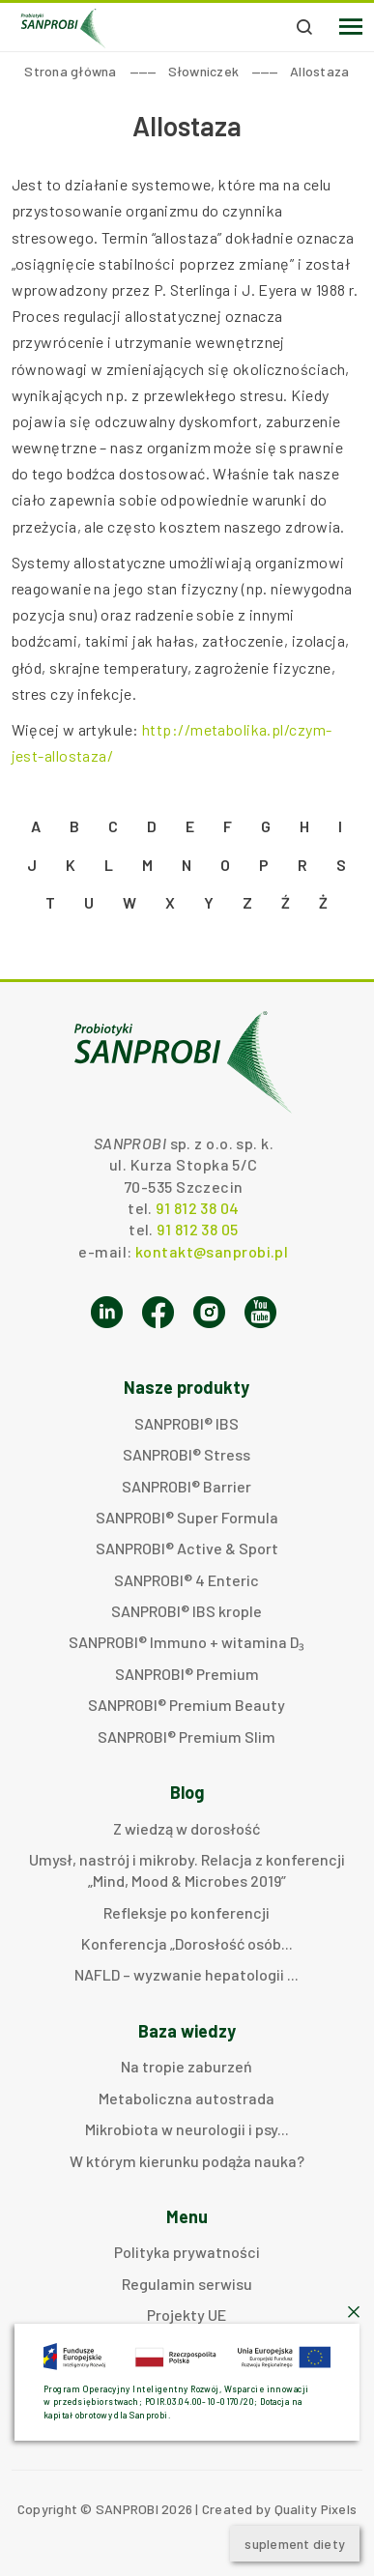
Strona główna (70, 71)
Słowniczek (204, 71)
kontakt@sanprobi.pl (211, 1251)
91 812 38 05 (197, 1229)
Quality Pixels (316, 2509)
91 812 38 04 (197, 1208)
